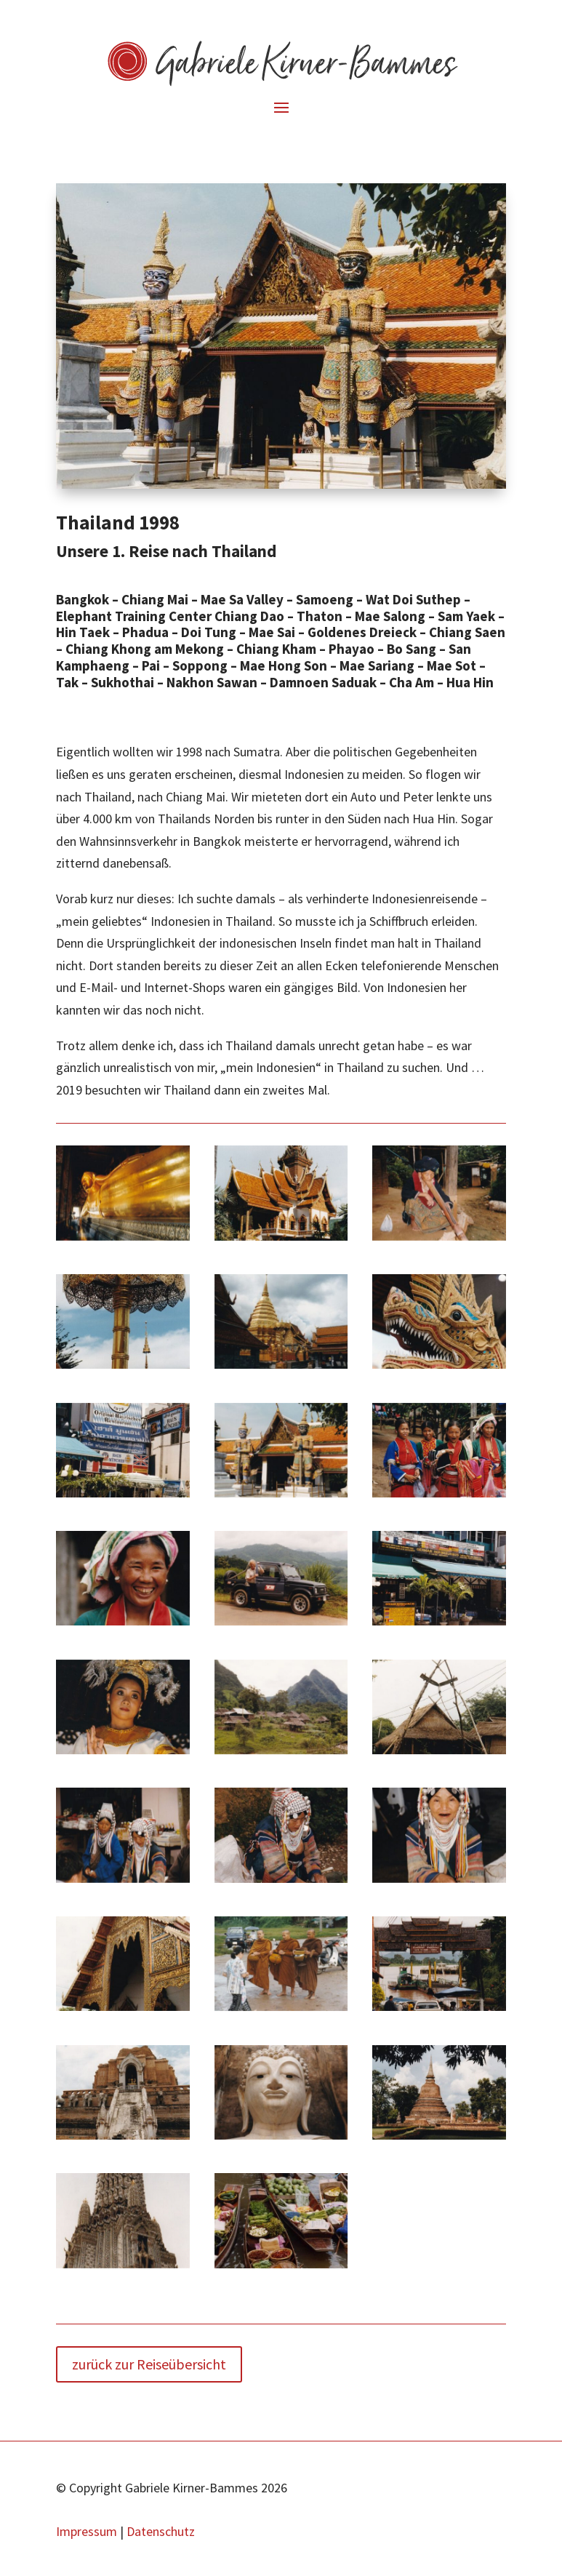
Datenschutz (161, 2531)
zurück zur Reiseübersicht (149, 2364)
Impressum (86, 2531)
